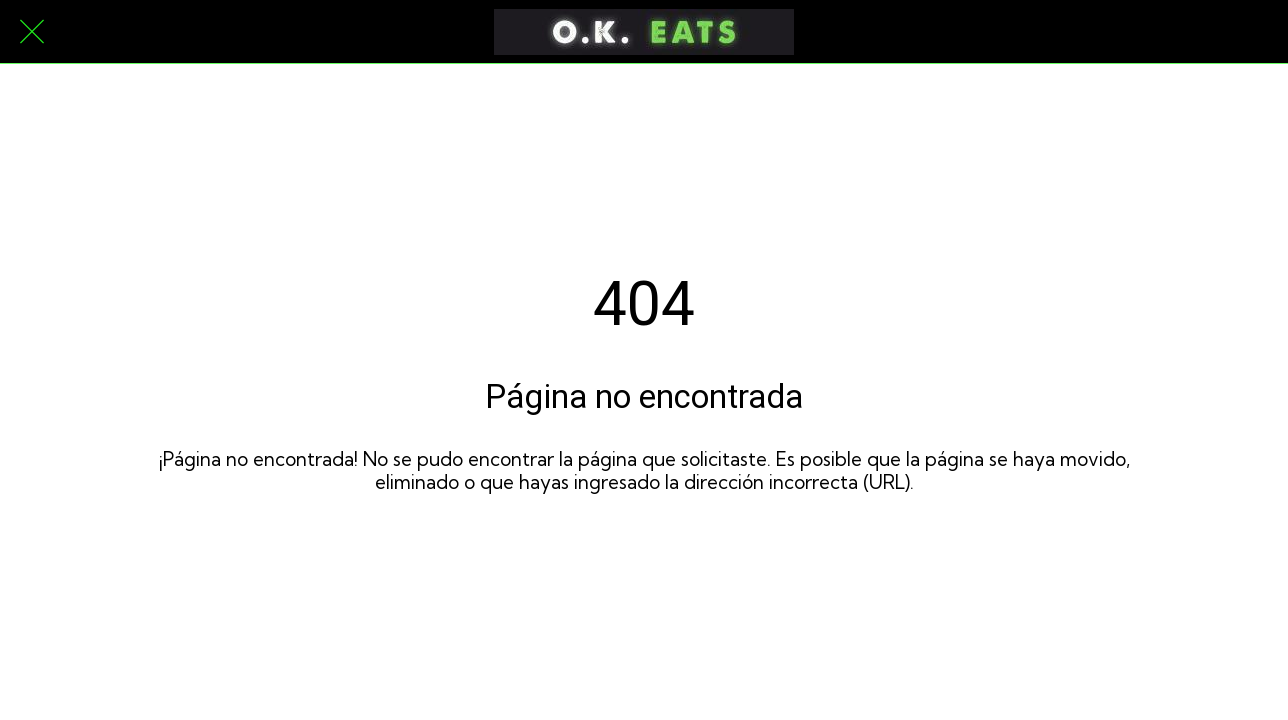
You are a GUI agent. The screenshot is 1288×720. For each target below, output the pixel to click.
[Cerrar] (32, 32)
